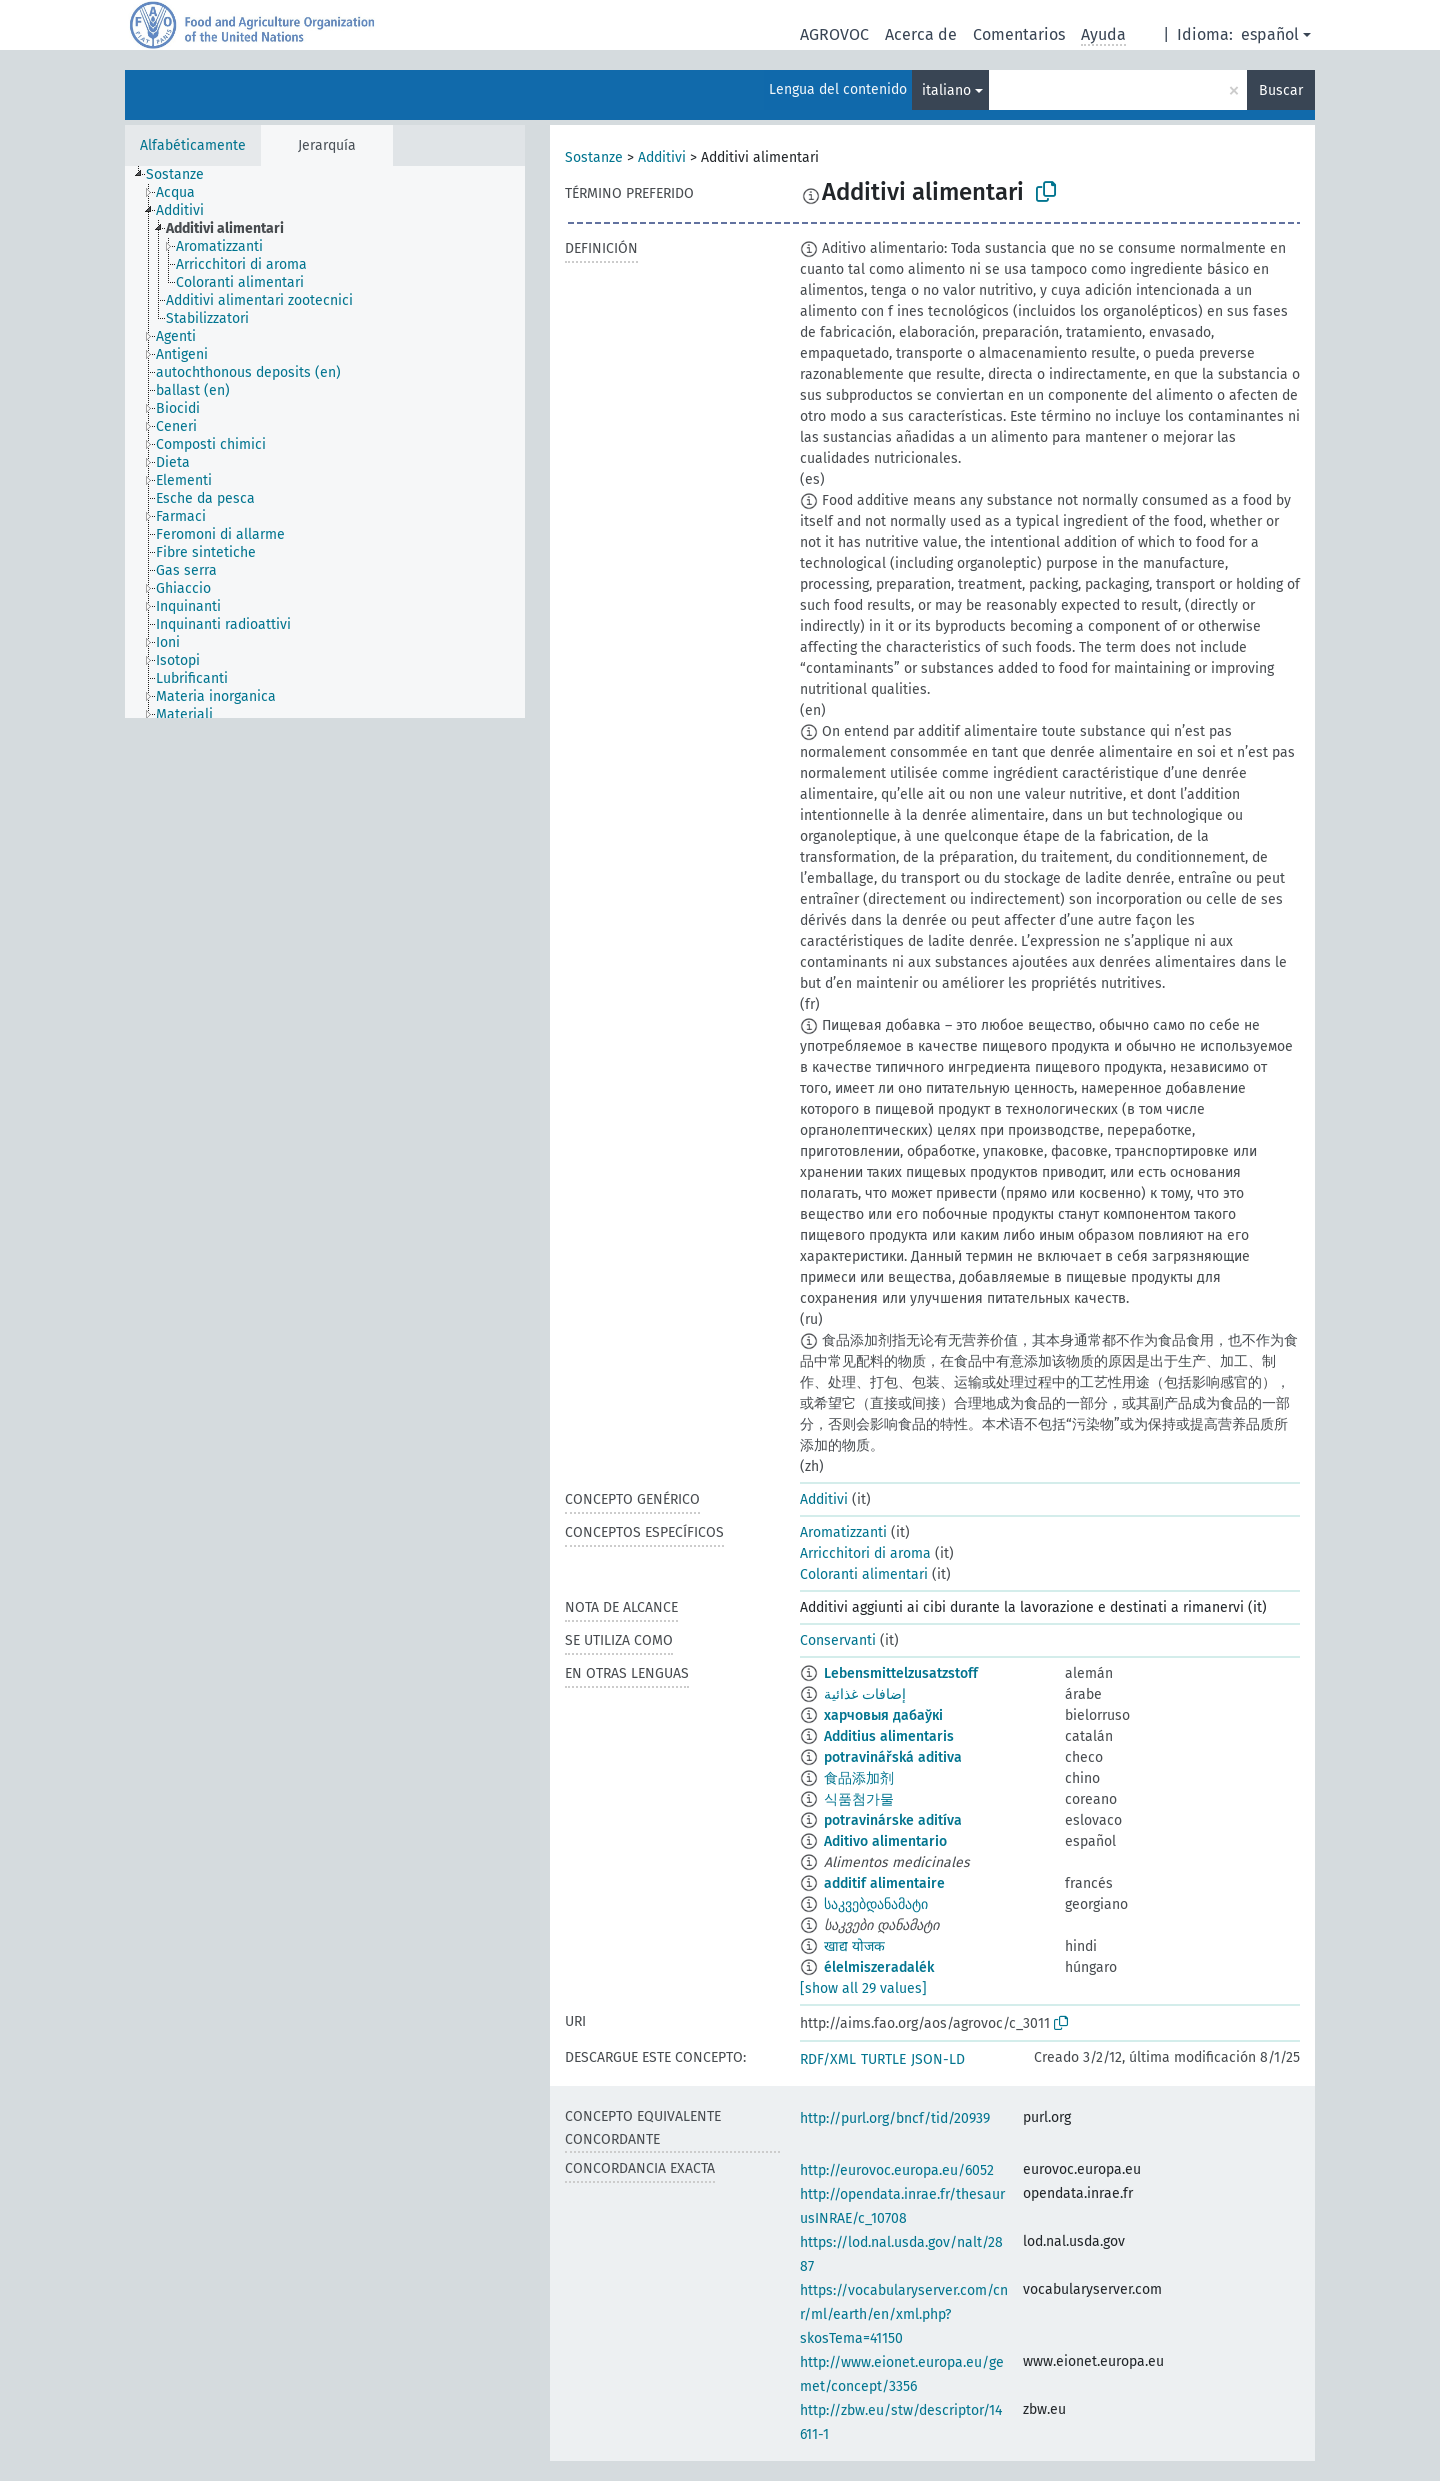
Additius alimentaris (889, 1736)
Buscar (1281, 90)
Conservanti (838, 1640)
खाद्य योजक (854, 1946)
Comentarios (1019, 34)
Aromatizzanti (843, 1532)
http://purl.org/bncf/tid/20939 (895, 2118)
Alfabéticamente (193, 145)
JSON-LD (938, 2059)
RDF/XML (828, 2059)
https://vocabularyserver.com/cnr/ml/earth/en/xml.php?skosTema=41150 (904, 2314)
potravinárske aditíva (893, 1820)
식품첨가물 (859, 1799)
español (1270, 34)
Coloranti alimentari (864, 1574)
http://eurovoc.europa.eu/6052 (897, 2170)
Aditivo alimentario (885, 1841)
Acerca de (921, 34)
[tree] (325, 442)
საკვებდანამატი (876, 1904)
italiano (946, 90)
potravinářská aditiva (893, 1757)
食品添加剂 (859, 1778)
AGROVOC (834, 34)
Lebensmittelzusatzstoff (901, 1673)
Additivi (662, 157)
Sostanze (594, 157)
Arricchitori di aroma (865, 1553)
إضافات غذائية (865, 1694)
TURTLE (883, 2059)
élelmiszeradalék (879, 1967)
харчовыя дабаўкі (883, 1715)
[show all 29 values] (863, 1988)
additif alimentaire (884, 1883)
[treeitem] (183, 175)
